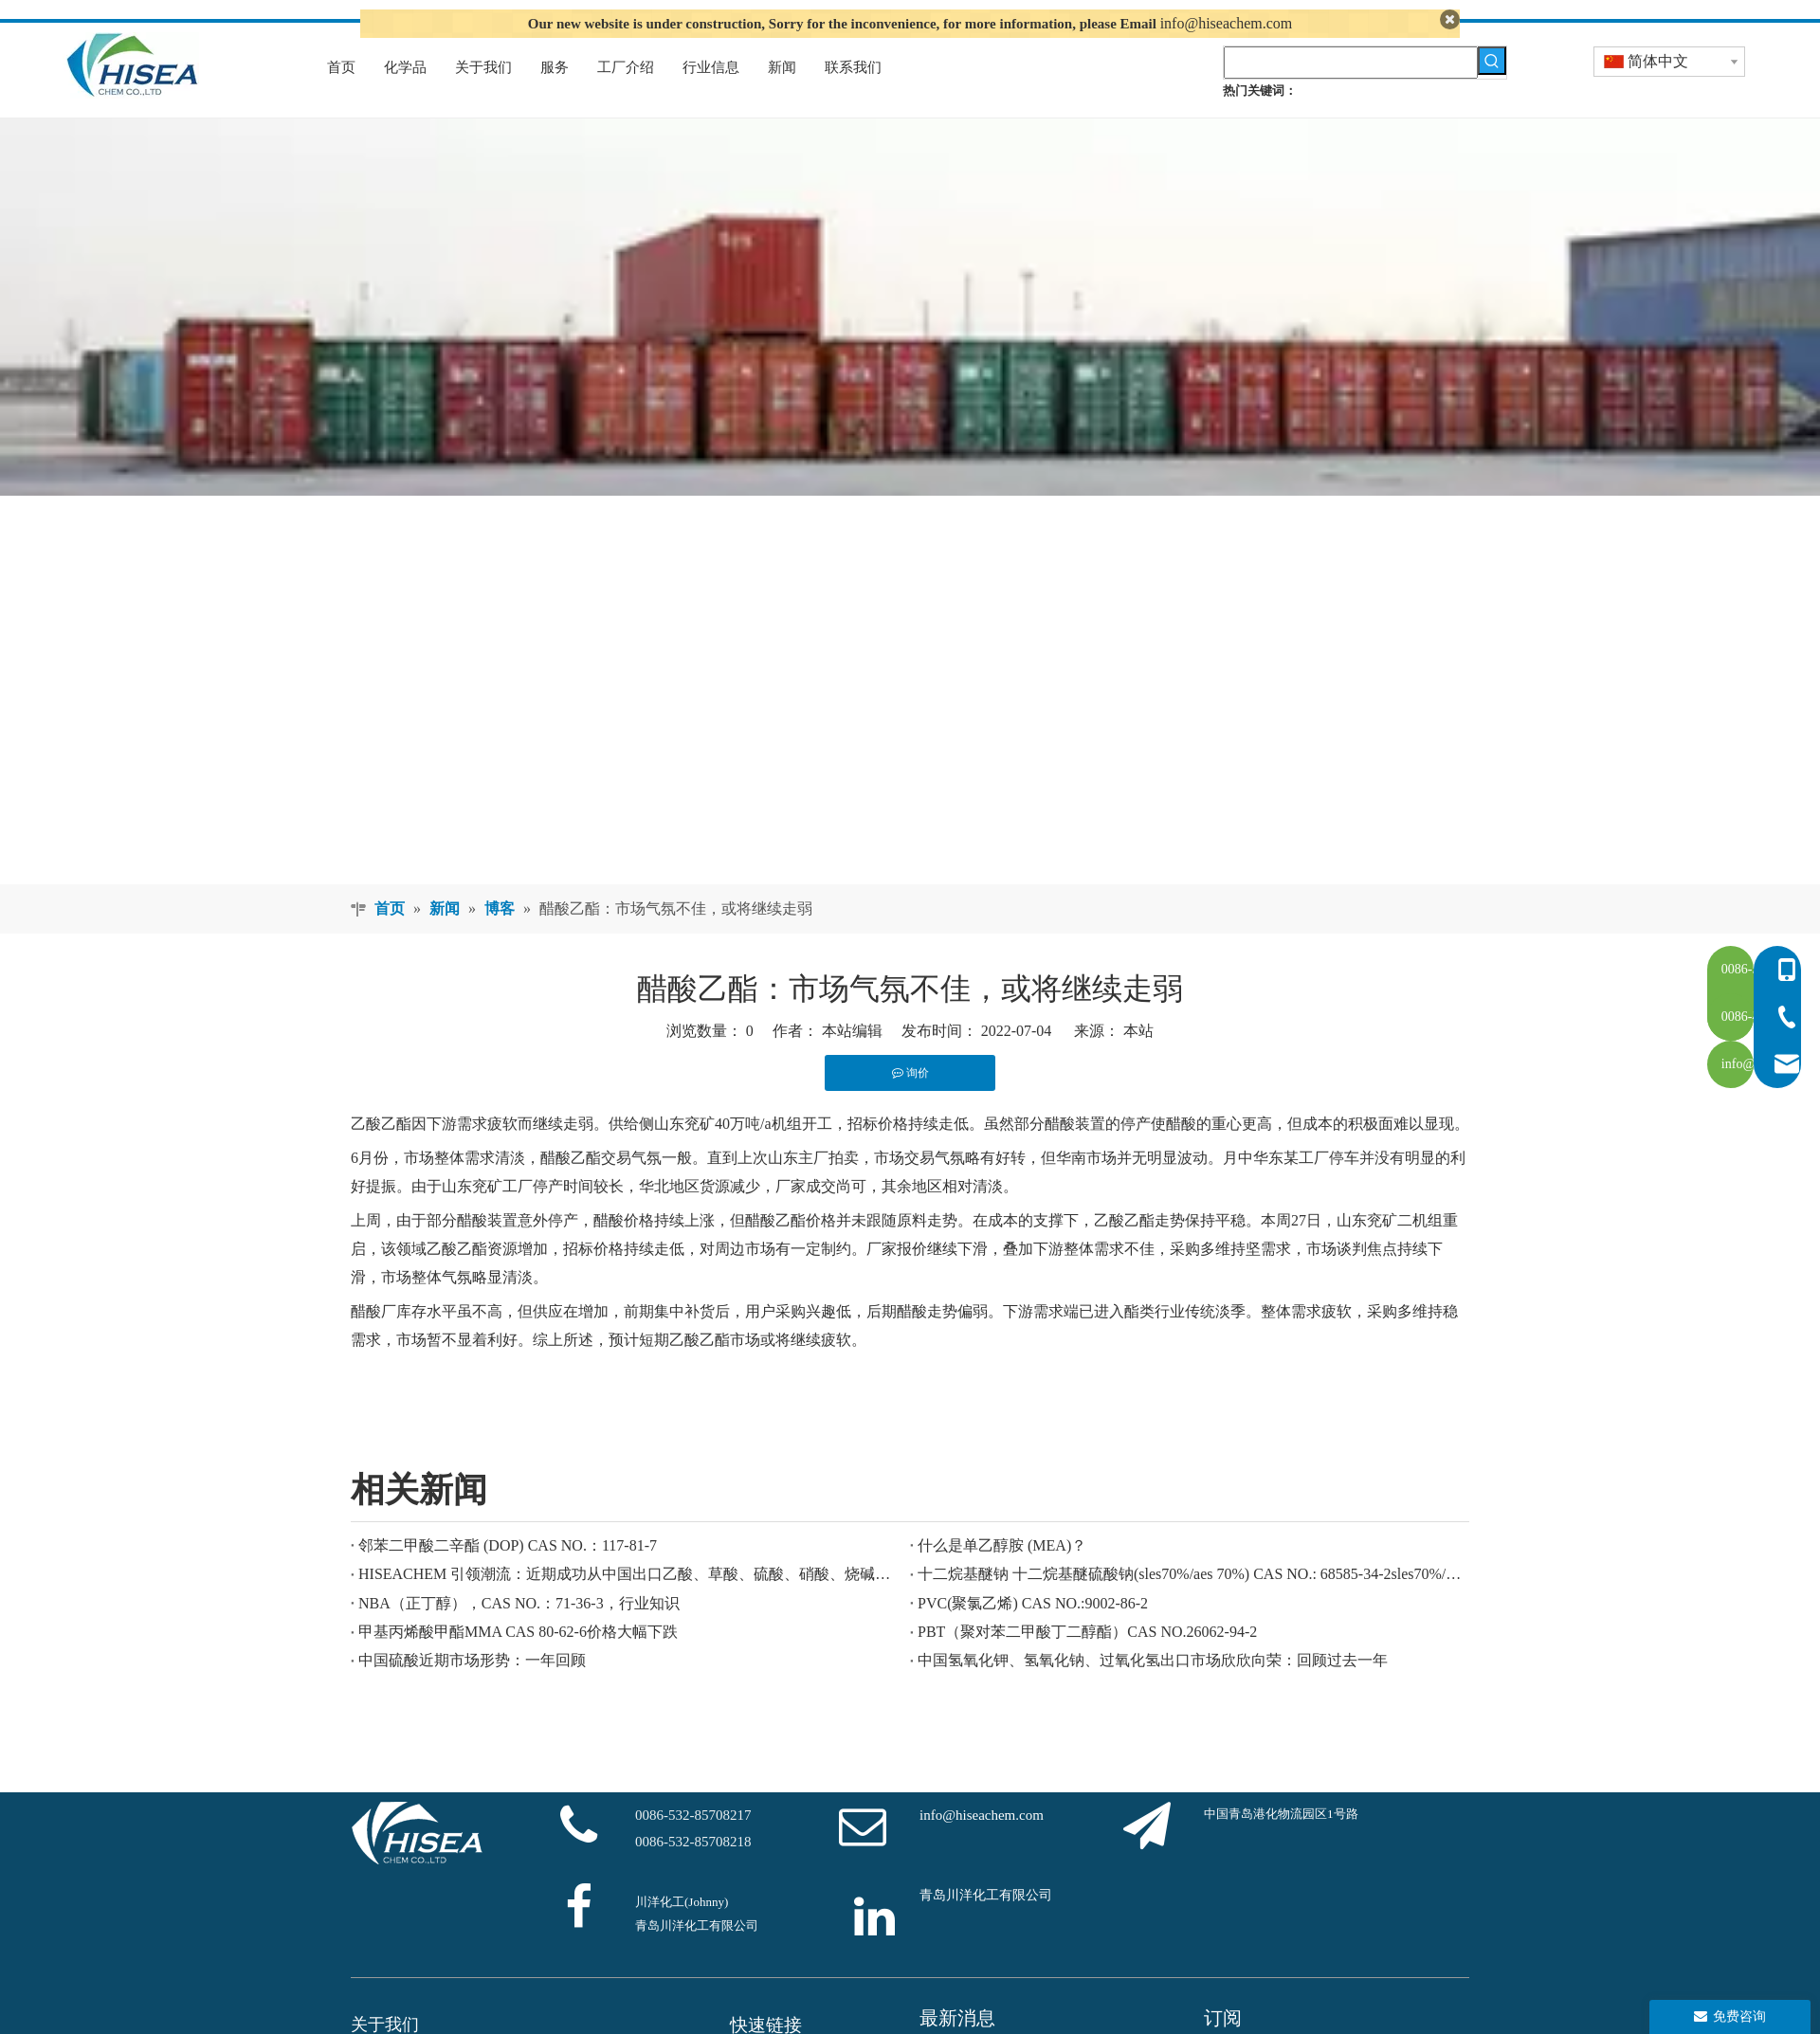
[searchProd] (1351, 91)
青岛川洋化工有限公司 (985, 1923)
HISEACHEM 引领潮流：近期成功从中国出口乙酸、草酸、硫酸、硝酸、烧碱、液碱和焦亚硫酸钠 (630, 1603)
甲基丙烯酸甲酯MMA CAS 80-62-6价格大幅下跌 (518, 1660)
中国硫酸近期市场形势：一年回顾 (472, 1689)
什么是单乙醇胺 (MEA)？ (1002, 1574)
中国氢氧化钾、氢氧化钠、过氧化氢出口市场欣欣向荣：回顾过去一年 (1153, 1689)
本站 (1138, 1059)
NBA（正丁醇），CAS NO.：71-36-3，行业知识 (519, 1632)
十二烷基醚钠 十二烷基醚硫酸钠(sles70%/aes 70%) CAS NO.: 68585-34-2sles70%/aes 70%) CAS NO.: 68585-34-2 (1190, 1603)
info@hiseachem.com (1226, 23)
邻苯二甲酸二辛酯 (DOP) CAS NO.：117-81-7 (507, 1574)
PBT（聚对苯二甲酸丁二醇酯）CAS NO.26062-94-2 (1087, 1660)
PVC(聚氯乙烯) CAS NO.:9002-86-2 (1033, 1632)
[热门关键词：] (1492, 89)
